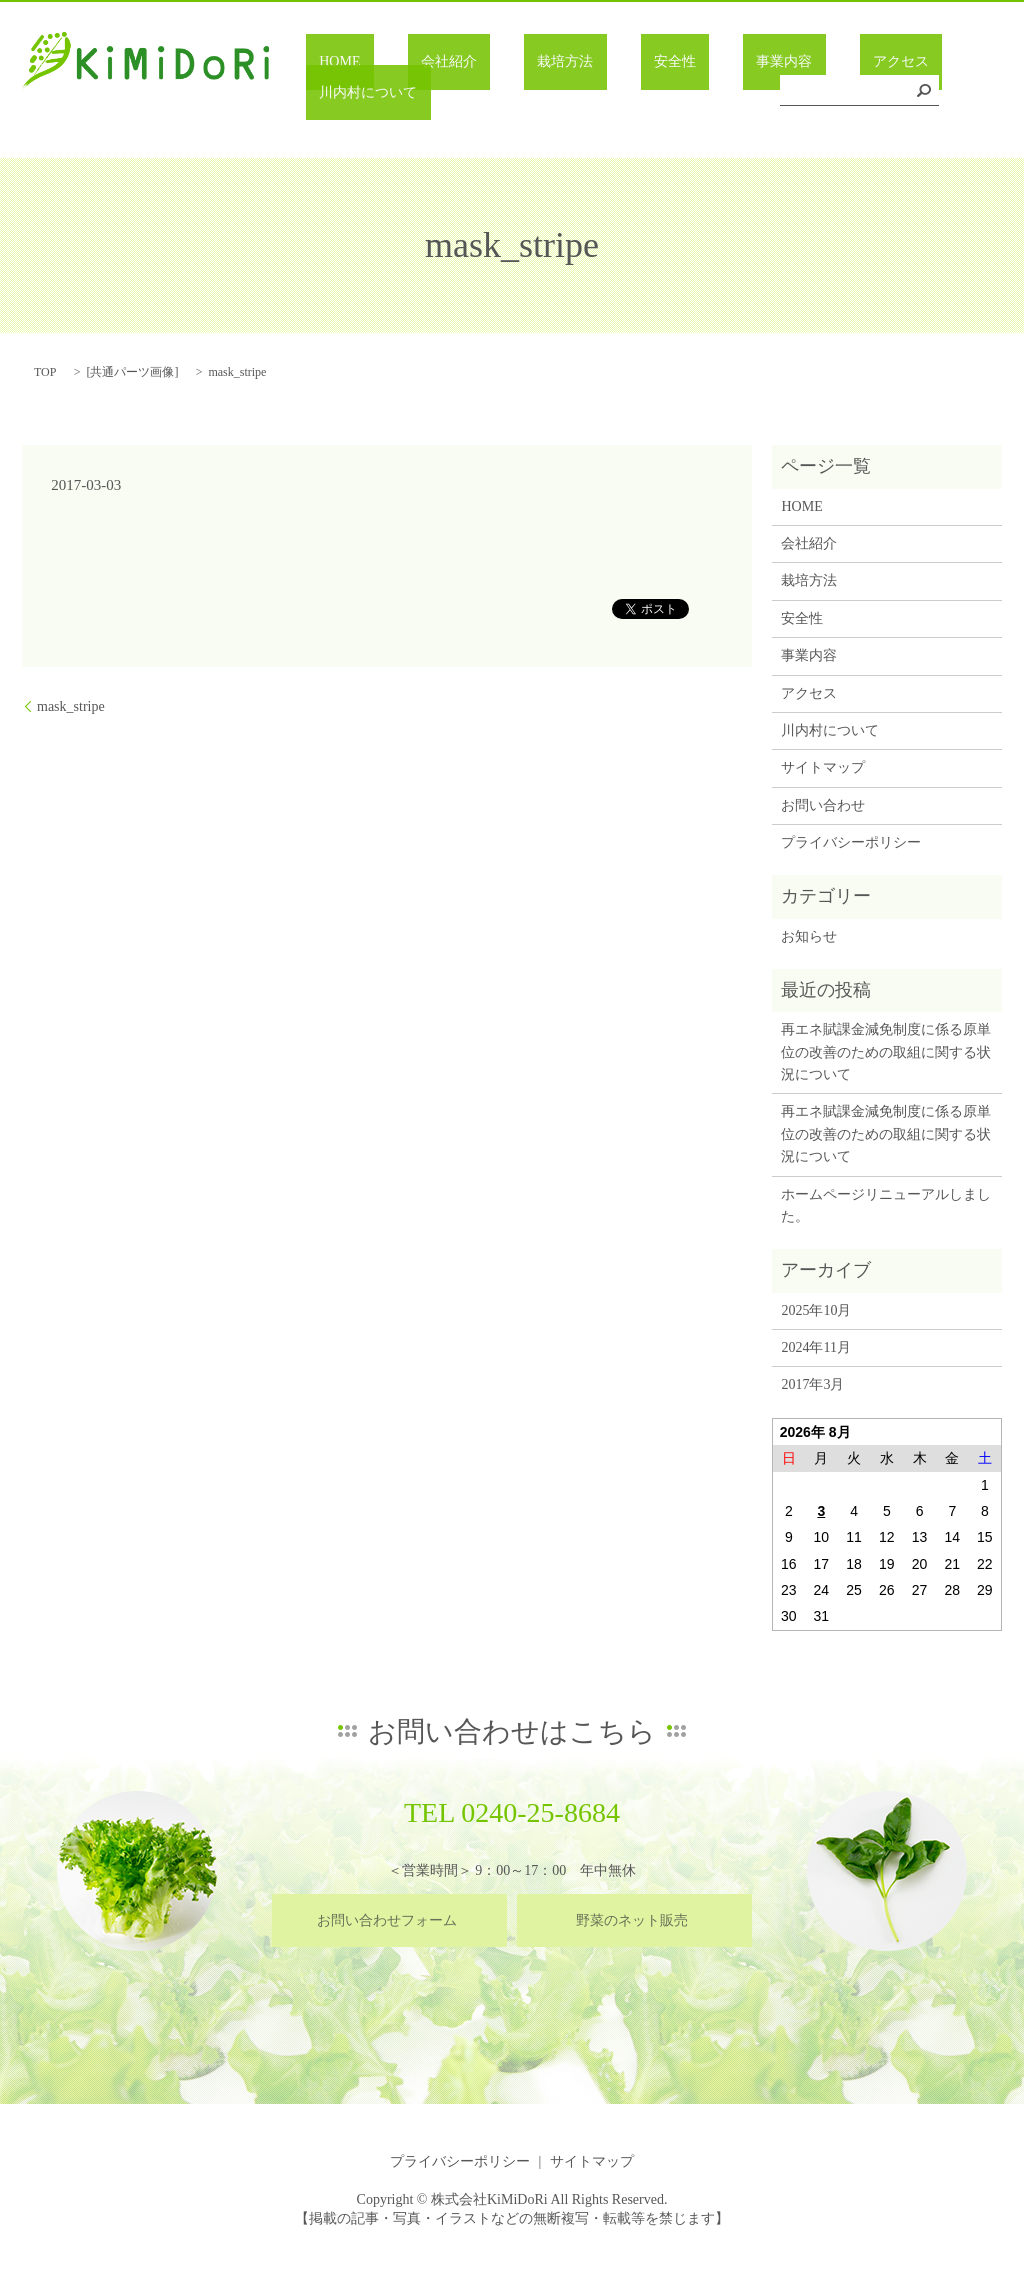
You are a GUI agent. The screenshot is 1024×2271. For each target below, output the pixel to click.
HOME (347, 93)
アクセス (775, 93)
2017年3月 (812, 1384)
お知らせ (809, 936)
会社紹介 (430, 93)
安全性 (602, 93)
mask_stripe (71, 706)
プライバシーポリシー (851, 842)
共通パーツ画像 (132, 372)
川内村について (885, 93)
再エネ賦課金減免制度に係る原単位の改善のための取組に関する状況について (886, 1052)
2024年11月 (815, 1347)
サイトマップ (823, 767)
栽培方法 (520, 93)
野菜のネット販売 (632, 1920)
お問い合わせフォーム (387, 1920)
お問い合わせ (823, 805)
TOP (45, 372)
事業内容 (685, 93)
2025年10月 (816, 1310)
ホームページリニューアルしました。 (886, 1205)
